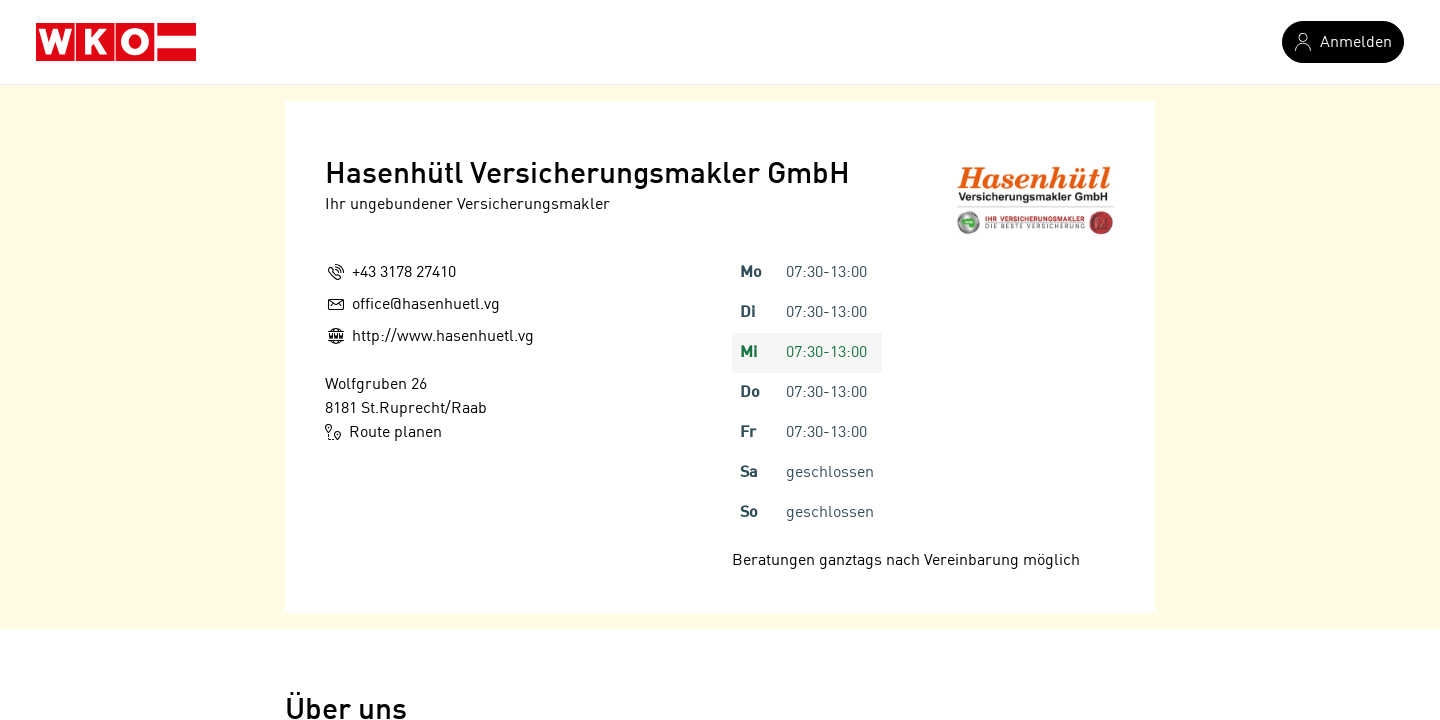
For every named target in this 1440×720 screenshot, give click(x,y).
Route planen (383, 432)
